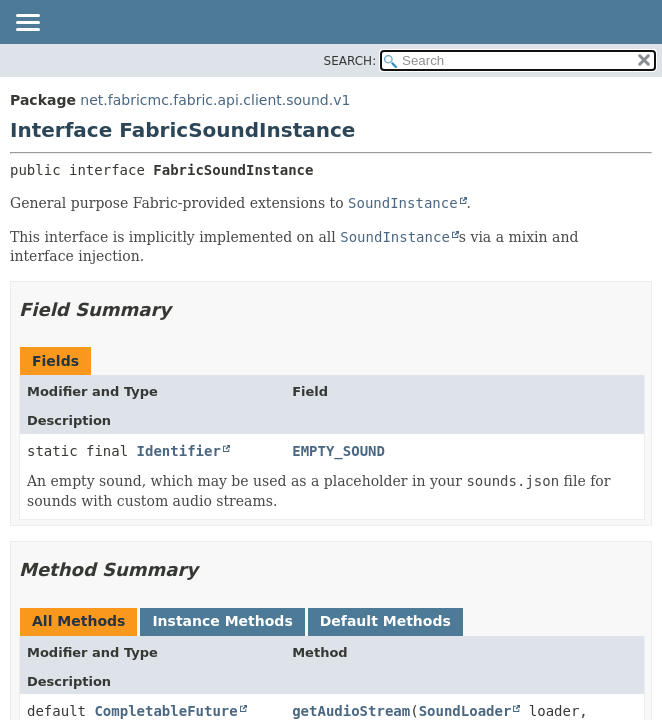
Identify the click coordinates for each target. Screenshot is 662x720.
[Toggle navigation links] (27, 24)
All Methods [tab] (78, 621)
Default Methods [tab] (385, 621)
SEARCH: (350, 61)
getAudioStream (351, 711)
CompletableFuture (165, 711)
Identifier (179, 451)
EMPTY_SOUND (338, 451)
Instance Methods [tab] (222, 621)
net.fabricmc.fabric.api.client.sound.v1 (215, 100)
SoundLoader (465, 711)
